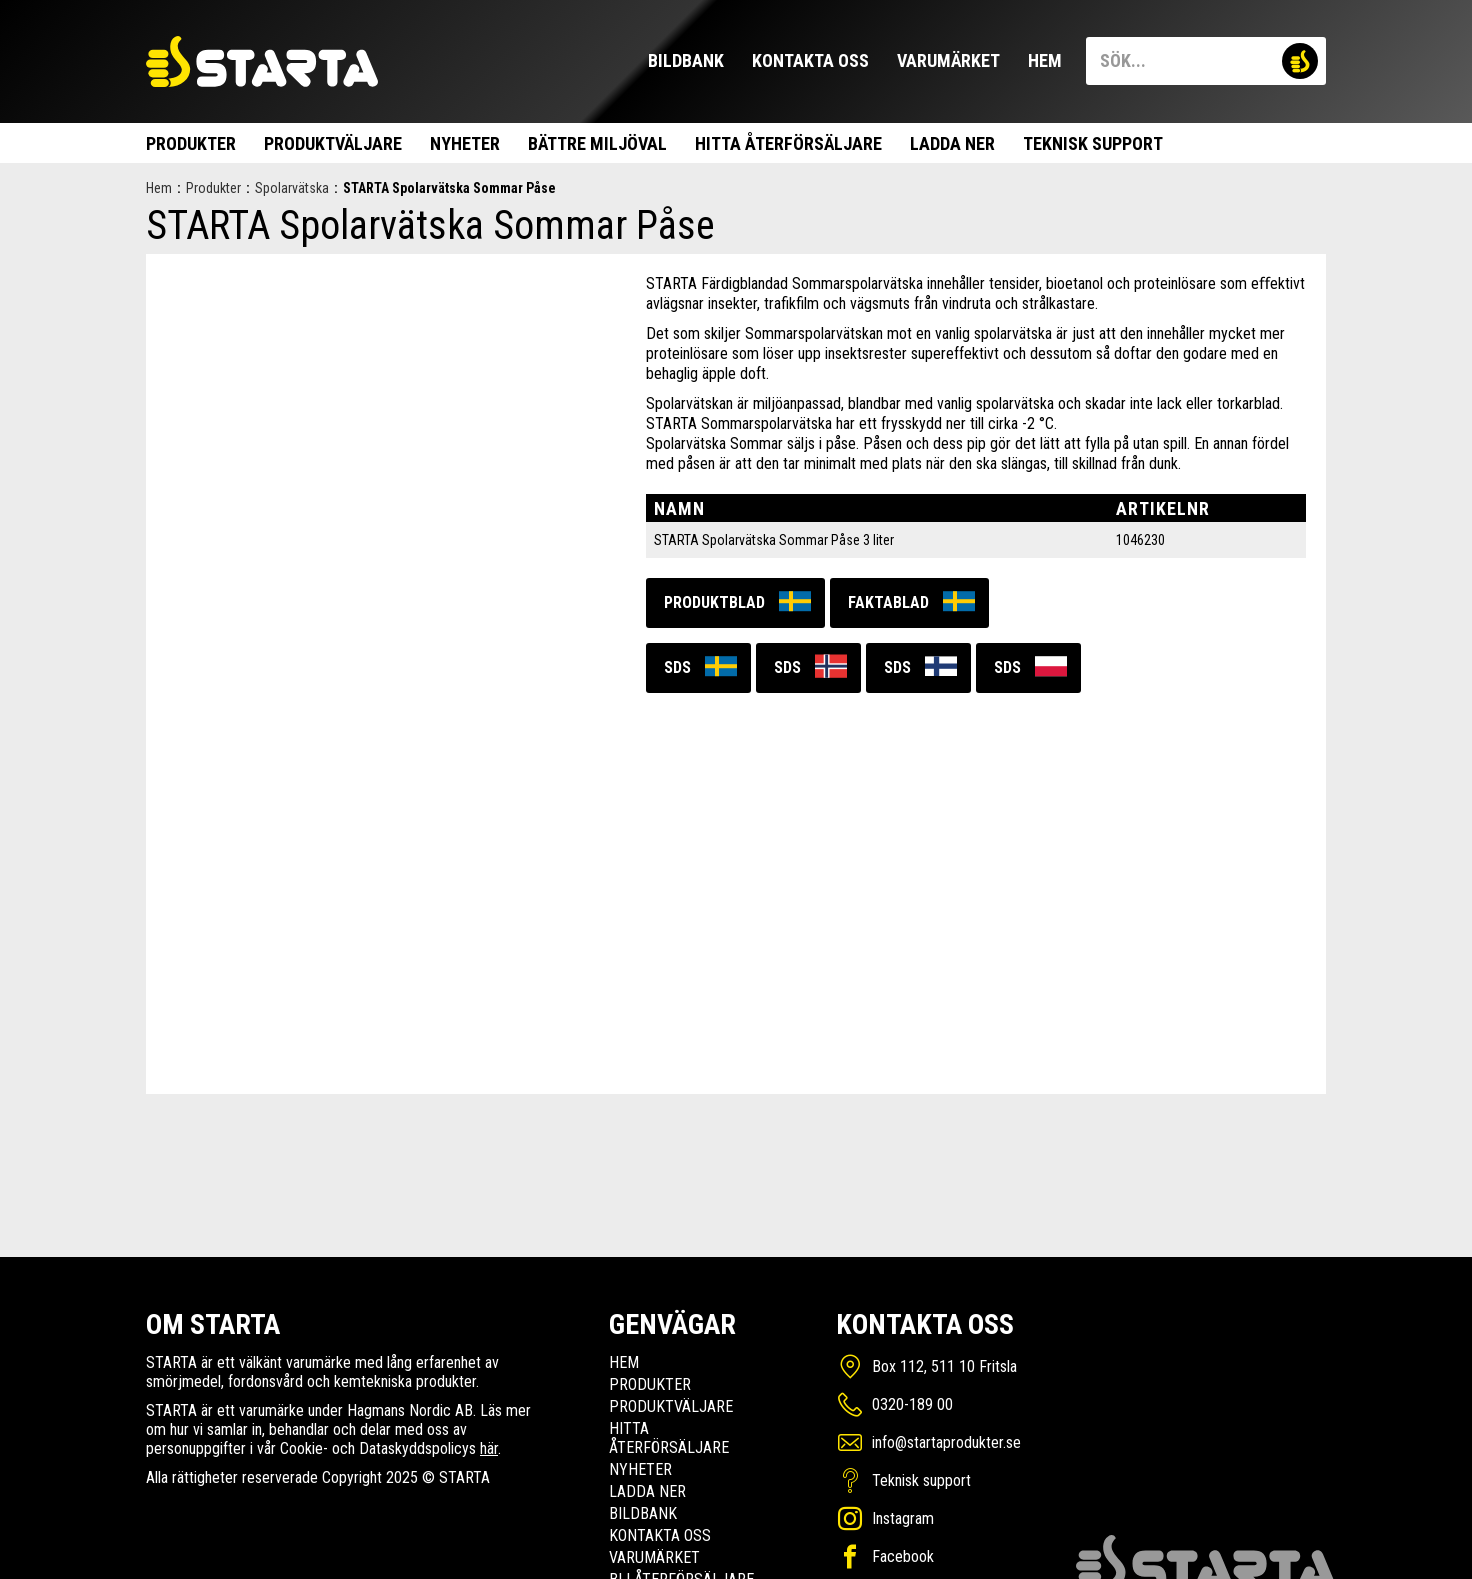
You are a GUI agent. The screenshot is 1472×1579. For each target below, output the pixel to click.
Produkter (191, 143)
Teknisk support (1093, 143)
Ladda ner (952, 143)
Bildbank (686, 60)
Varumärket (948, 60)
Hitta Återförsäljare (788, 143)
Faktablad (888, 602)
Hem (1045, 60)
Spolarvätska (292, 188)
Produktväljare (333, 143)
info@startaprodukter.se (946, 1442)
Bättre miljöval (597, 143)
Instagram (903, 1518)
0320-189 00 (912, 1404)
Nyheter (465, 143)
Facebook (903, 1556)
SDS (677, 667)
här (489, 1448)
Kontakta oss (810, 60)
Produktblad (714, 602)
